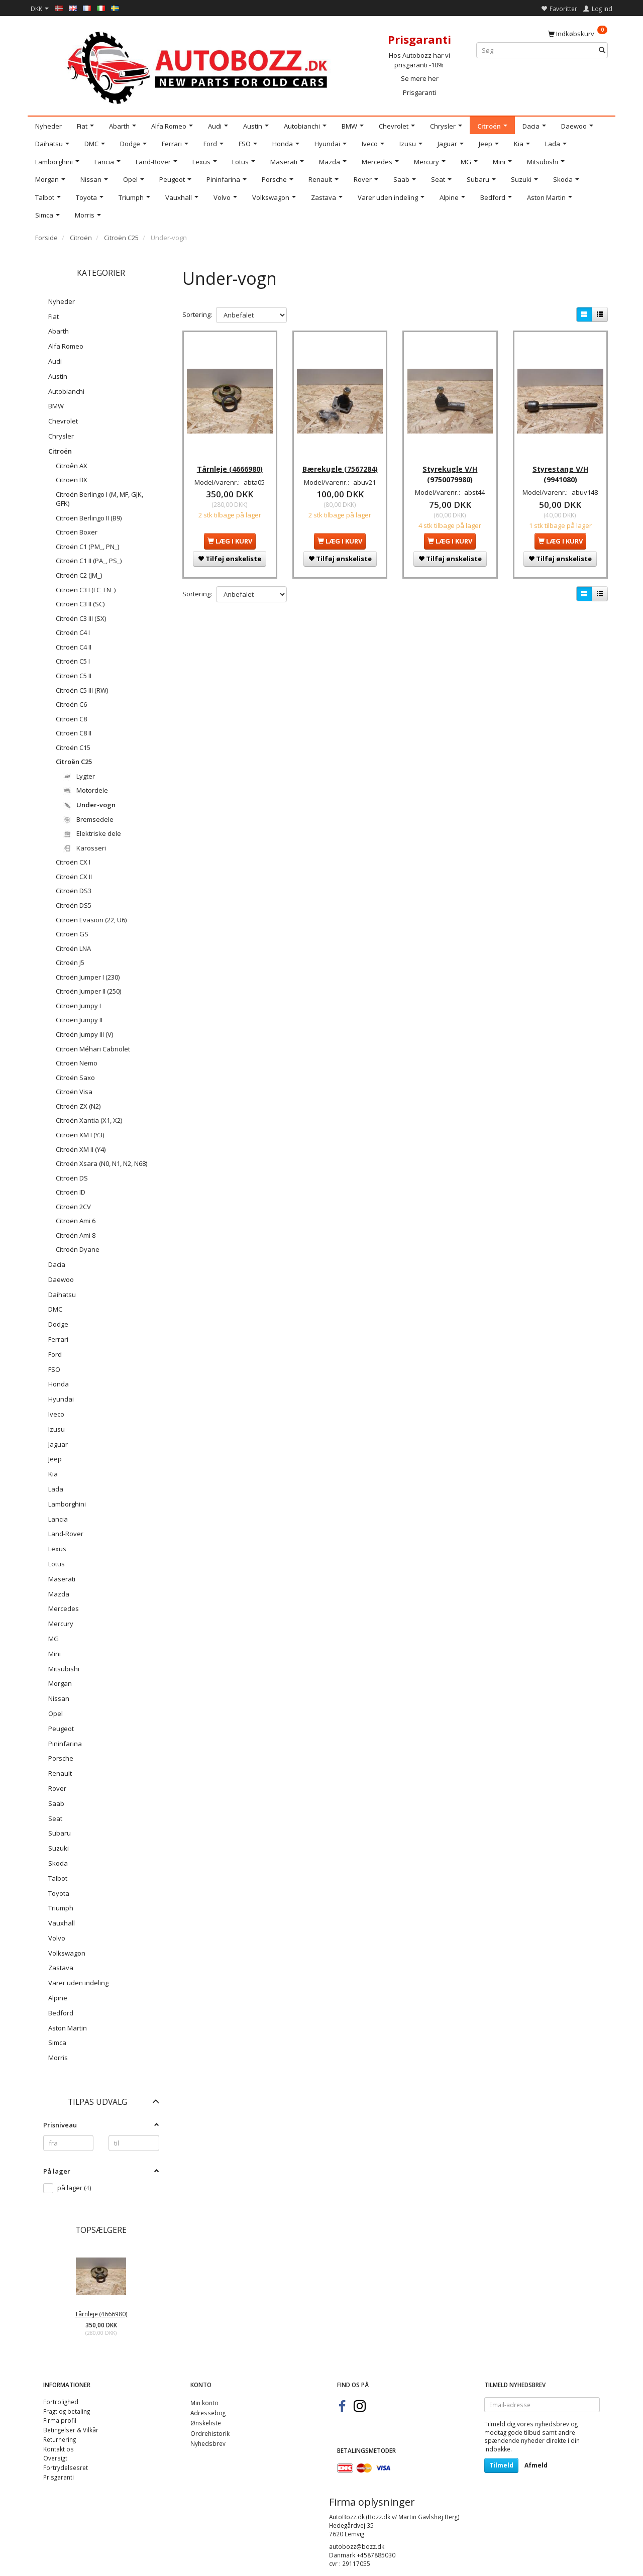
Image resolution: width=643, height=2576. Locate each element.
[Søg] (602, 50)
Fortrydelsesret (65, 2467)
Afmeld (536, 2465)
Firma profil (59, 2420)
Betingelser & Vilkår (70, 2430)
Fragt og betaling (66, 2411)
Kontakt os (58, 2449)
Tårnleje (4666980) (101, 2314)
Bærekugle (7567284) (340, 461)
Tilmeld (501, 2465)
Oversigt (55, 2458)
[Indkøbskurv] (578, 33)
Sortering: (197, 314)
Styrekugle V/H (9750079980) (449, 466)
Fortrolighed (60, 2402)
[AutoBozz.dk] (199, 66)
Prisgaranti (419, 92)
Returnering (59, 2439)
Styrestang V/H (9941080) (560, 466)
